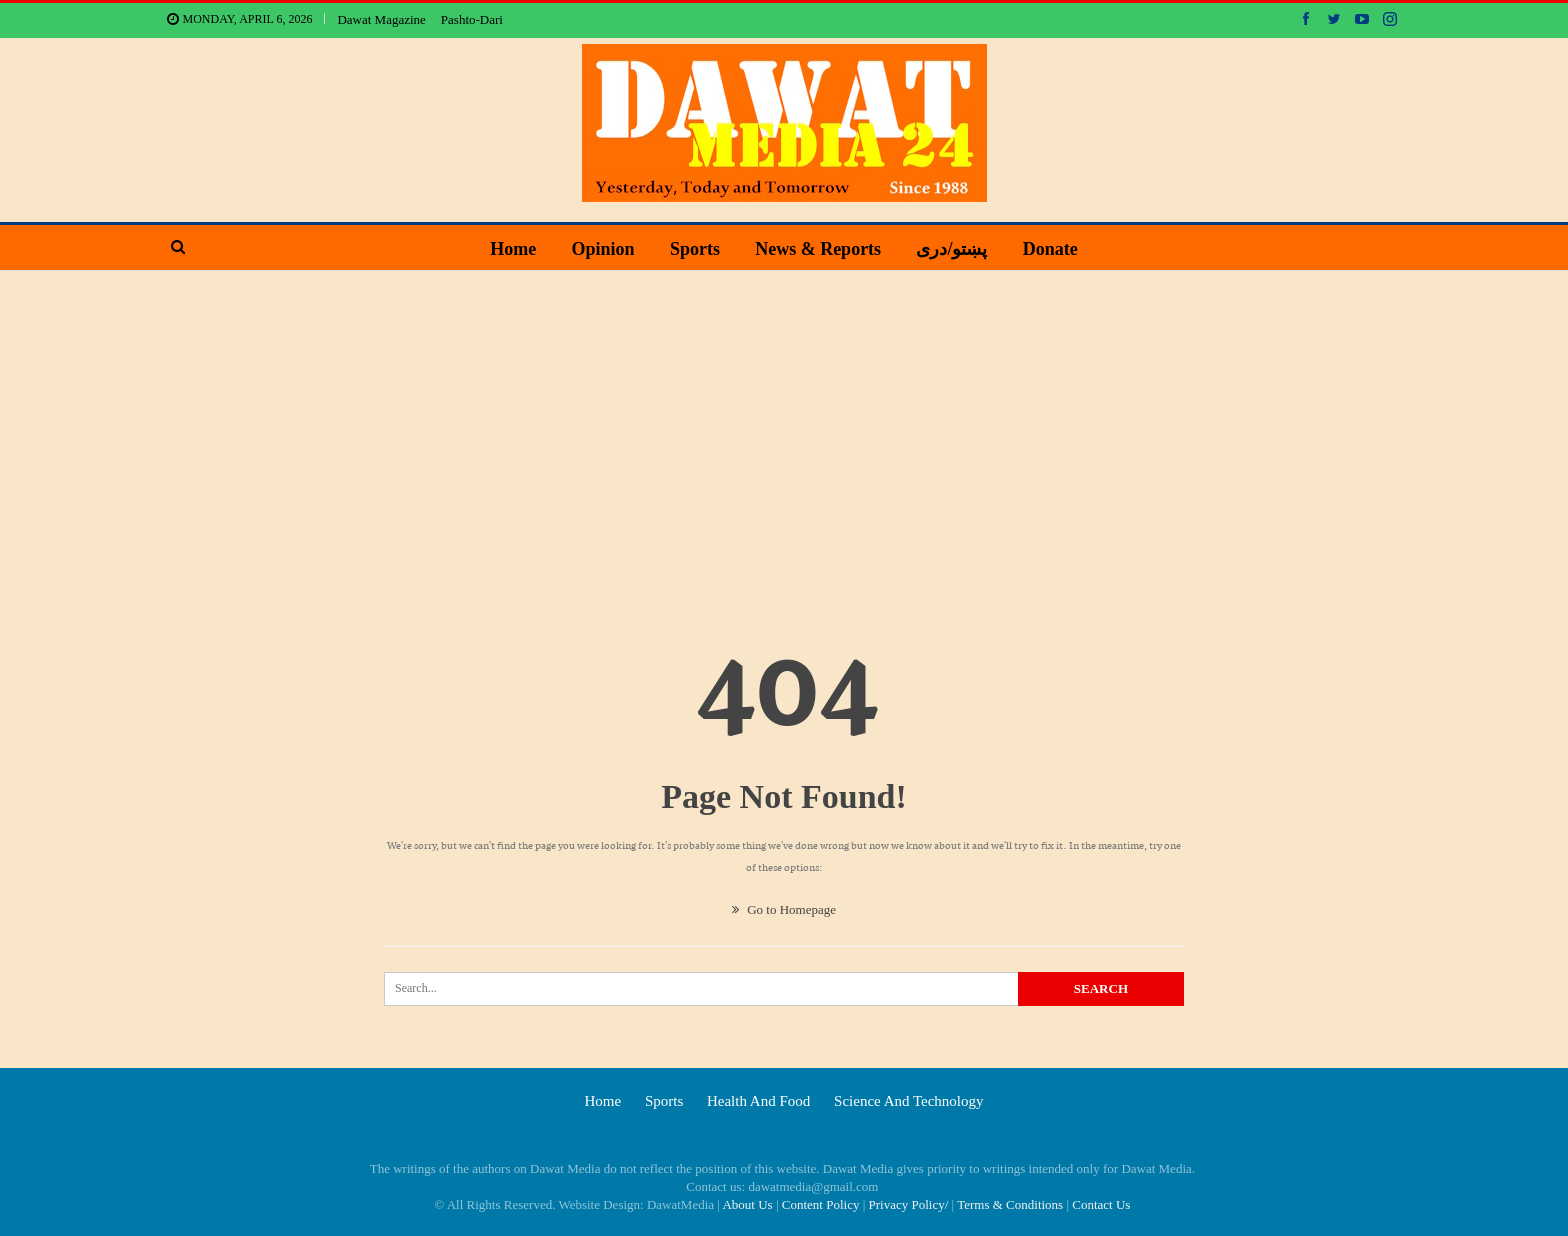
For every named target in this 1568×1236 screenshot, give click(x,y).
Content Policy (821, 1204)
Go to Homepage (784, 909)
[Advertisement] (784, 421)
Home (513, 249)
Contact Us (1101, 1204)
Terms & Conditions (1010, 1204)
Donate (1050, 249)
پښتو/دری (951, 249)
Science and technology (908, 1101)
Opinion (603, 249)
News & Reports (818, 249)
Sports (695, 249)
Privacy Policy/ (909, 1204)
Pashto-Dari (472, 19)
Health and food (758, 1101)
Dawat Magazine (381, 19)
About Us (747, 1204)
